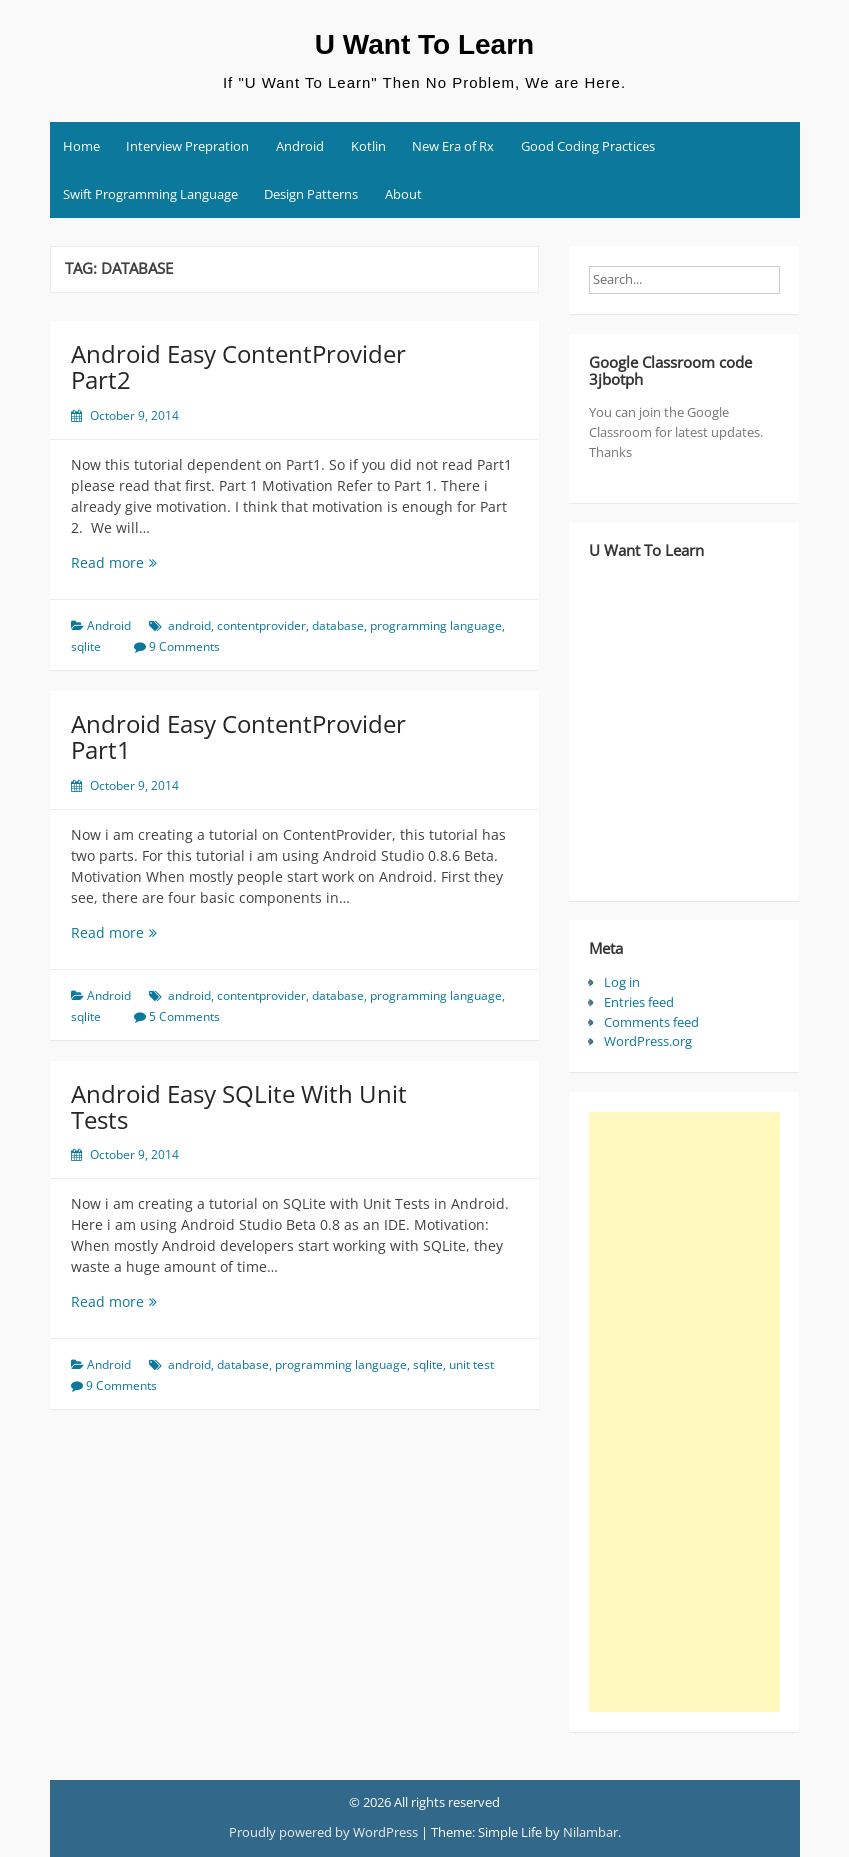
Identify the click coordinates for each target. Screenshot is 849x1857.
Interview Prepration (187, 146)
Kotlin (368, 146)
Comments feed (651, 1022)
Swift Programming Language (150, 194)
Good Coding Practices (588, 146)
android (189, 625)
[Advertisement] (684, 1412)
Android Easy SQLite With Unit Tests (239, 1106)
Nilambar (590, 1832)
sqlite (86, 646)
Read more (161, 562)
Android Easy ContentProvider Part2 (238, 366)
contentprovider (261, 625)
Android (300, 146)
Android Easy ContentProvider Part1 (238, 736)
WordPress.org (648, 1041)
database (338, 625)
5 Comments (184, 1016)
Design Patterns (311, 194)
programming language (436, 625)
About (403, 194)
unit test (471, 1364)
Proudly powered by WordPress (323, 1832)
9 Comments (184, 646)
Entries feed (639, 1002)
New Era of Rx (453, 146)
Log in (622, 982)
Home (81, 146)
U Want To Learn (424, 44)
